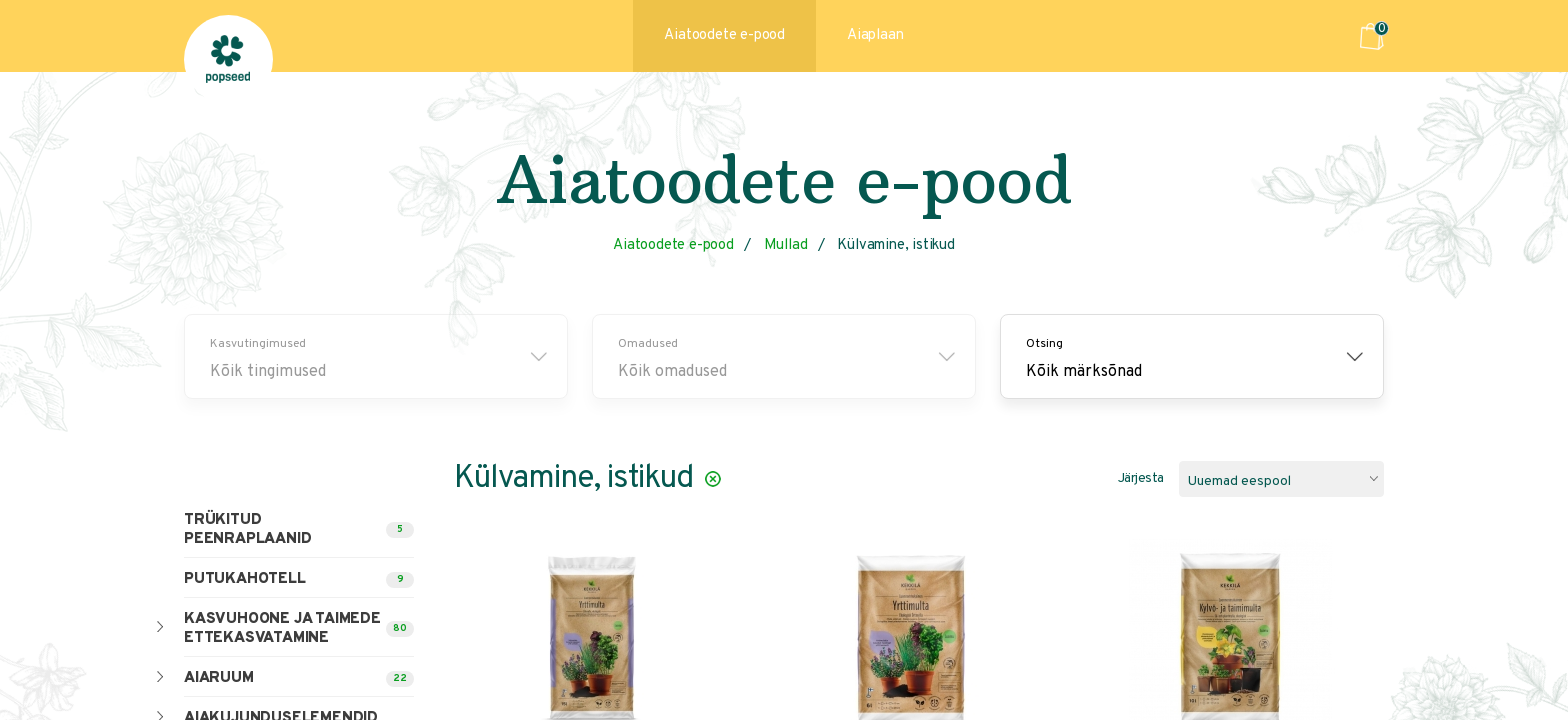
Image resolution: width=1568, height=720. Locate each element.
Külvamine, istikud (895, 245)
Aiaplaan (875, 35)
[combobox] (1281, 479)
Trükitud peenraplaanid (247, 530)
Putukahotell (245, 579)
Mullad (786, 245)
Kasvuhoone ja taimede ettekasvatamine (282, 629)
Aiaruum (219, 678)
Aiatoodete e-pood (724, 35)
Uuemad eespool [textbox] (1239, 481)
